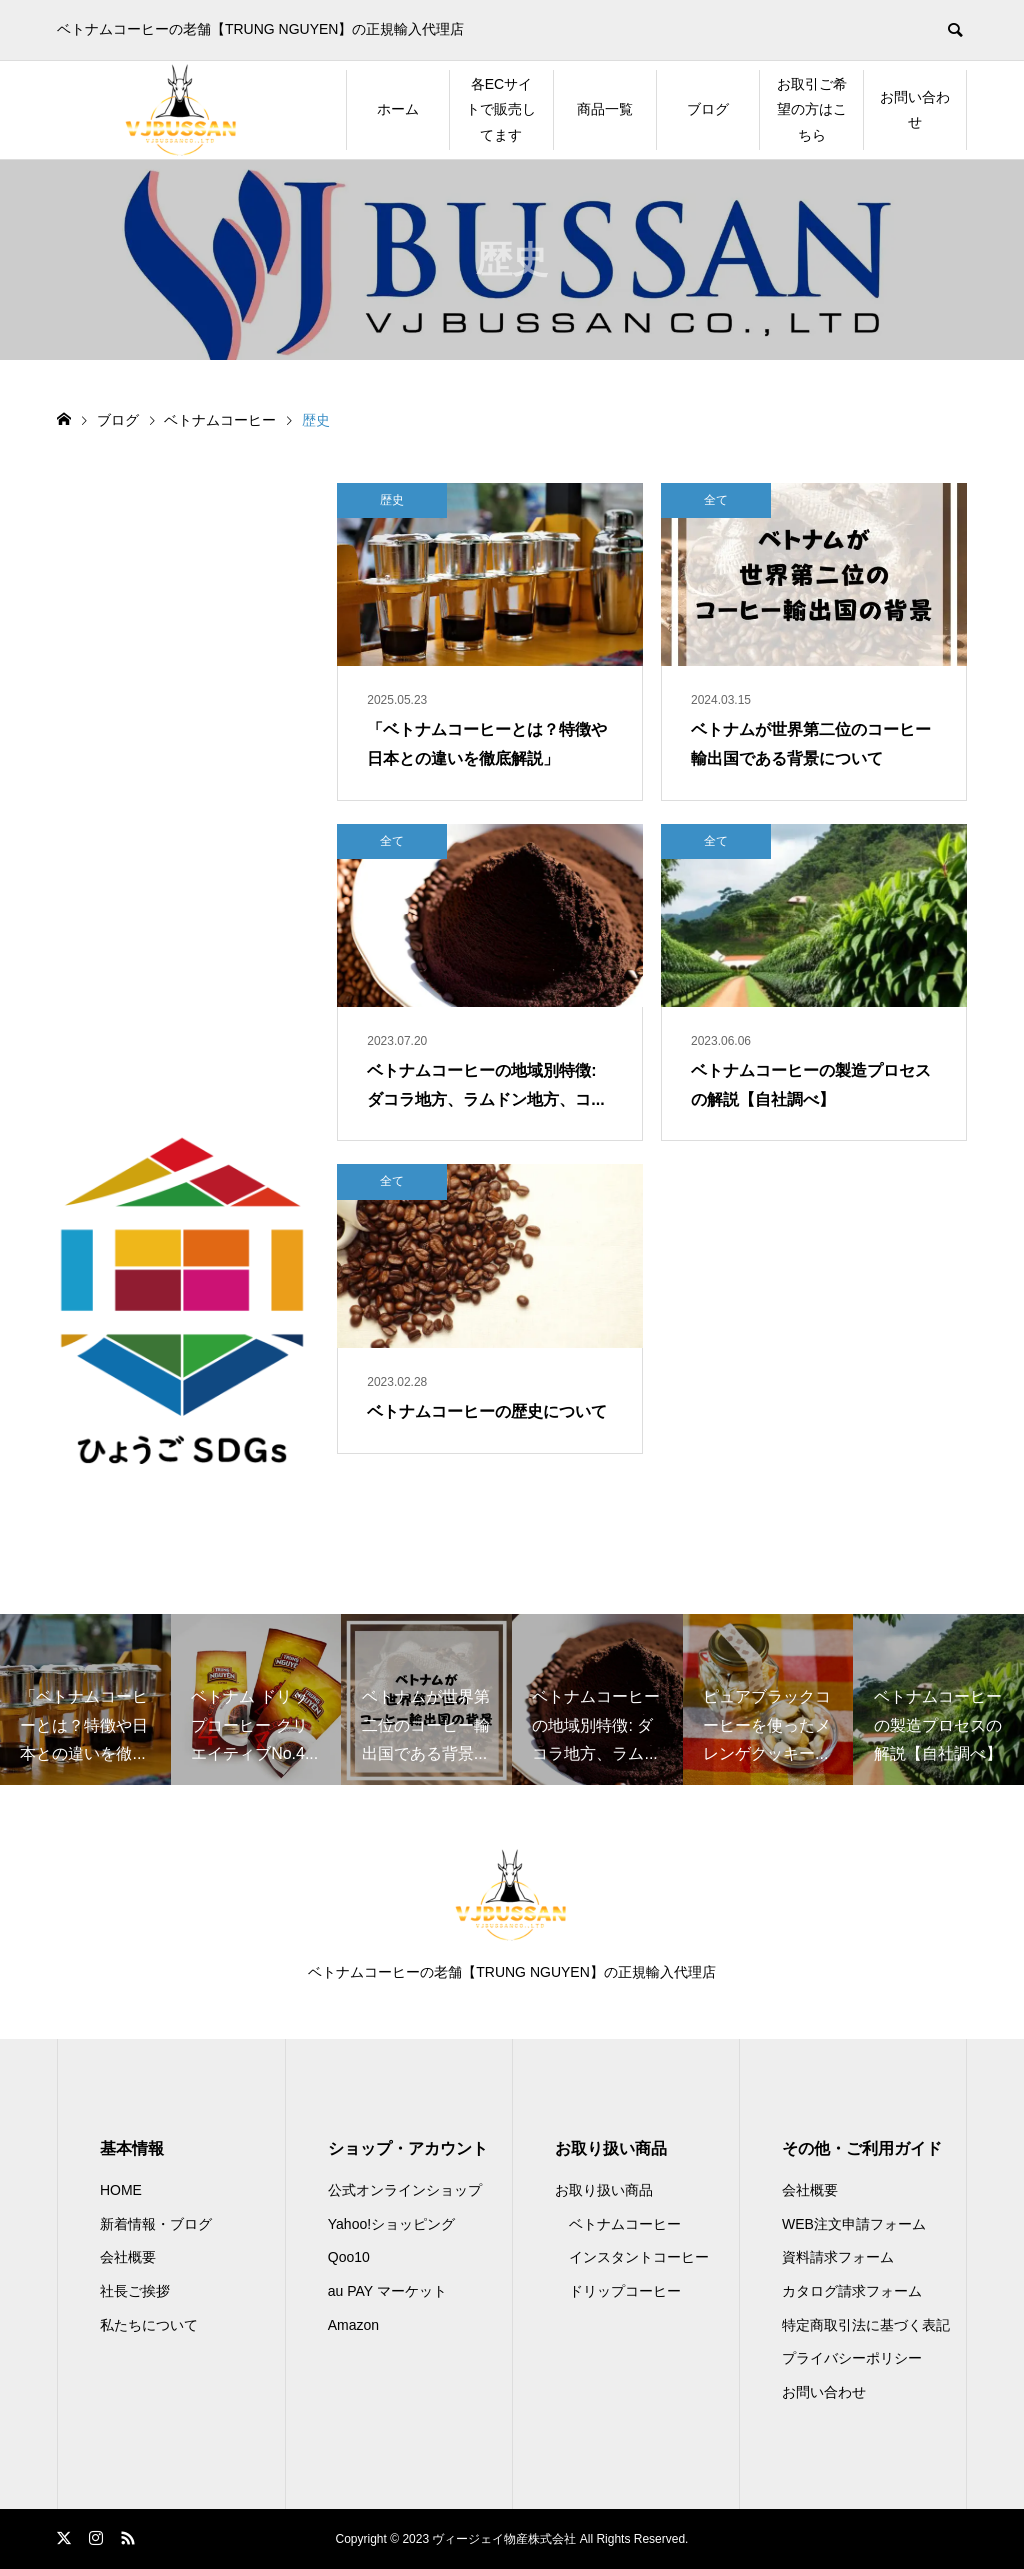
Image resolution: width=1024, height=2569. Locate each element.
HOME (121, 2190)
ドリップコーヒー (625, 2291)
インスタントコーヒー (639, 2257)
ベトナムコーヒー (625, 2224)
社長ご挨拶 (135, 2291)
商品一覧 (605, 109)
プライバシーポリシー (852, 2358)
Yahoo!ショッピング (391, 2224)
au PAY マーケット (387, 2291)
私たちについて (149, 2325)
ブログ (708, 109)
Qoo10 (349, 2257)
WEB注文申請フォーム (854, 2224)
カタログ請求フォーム (852, 2291)
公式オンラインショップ (405, 2190)
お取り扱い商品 (604, 2190)
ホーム (398, 109)
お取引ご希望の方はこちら (812, 109)
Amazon (353, 2325)
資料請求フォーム (838, 2257)
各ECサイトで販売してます (501, 109)
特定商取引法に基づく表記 (866, 2325)
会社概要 (128, 2257)
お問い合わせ (915, 109)
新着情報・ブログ (156, 2224)
